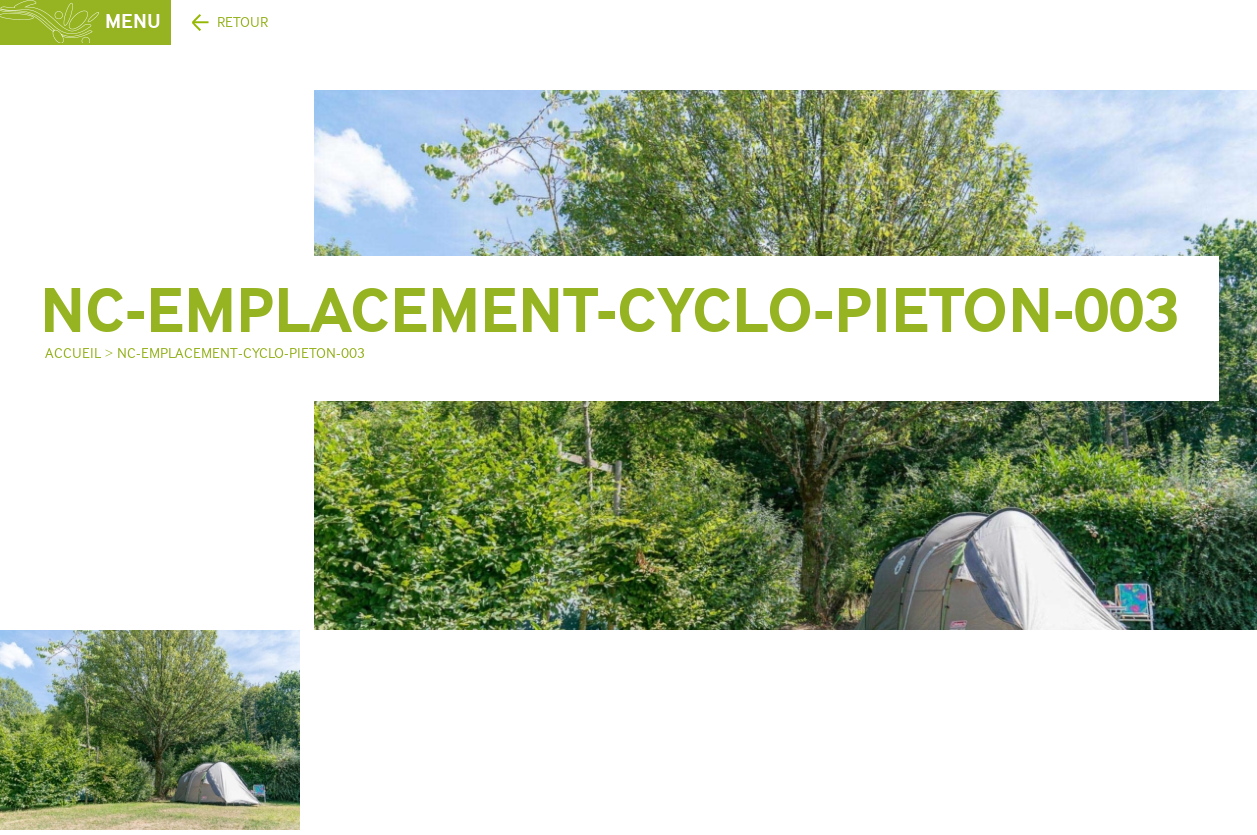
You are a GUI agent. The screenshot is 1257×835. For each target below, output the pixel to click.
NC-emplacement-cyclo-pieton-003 (241, 353)
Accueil (73, 353)
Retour (242, 22)
